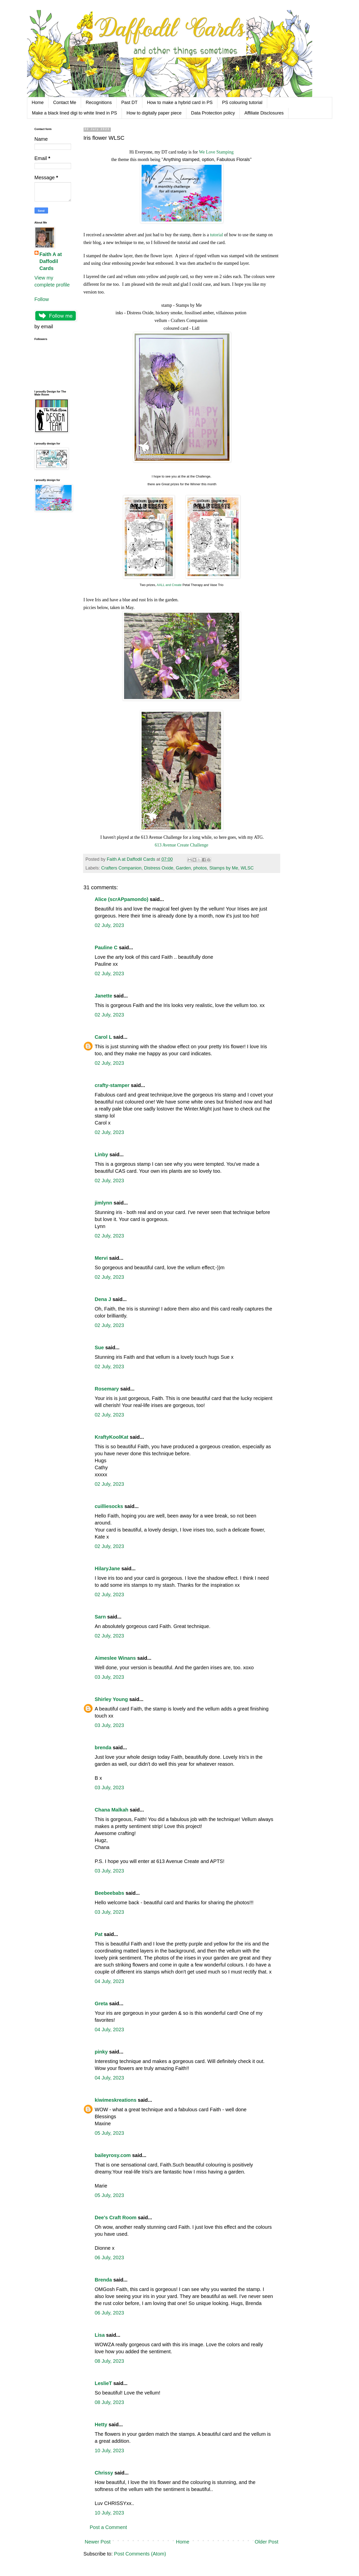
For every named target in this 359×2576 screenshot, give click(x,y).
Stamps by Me (223, 868)
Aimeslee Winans (115, 1658)
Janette (103, 995)
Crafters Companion (121, 868)
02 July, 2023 (109, 925)
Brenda (103, 2279)
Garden (183, 868)
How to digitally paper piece (154, 113)
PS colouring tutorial (242, 102)
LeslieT (103, 2383)
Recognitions (99, 102)
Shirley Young (111, 1699)
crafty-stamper (112, 1085)
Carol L (103, 1037)
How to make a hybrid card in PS (180, 102)
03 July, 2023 (109, 1677)
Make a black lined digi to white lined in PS (74, 113)
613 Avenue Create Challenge (181, 845)
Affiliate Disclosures (264, 113)
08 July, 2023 (109, 2361)
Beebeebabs (109, 1893)
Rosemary (107, 1389)
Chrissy (104, 2473)
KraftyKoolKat (111, 1437)
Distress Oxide (158, 868)
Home (38, 102)
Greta (101, 2003)
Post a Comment (108, 2527)
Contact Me (64, 102)
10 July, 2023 (109, 2450)
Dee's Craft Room (116, 2217)
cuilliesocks (109, 1506)
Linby (101, 1154)
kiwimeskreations (116, 2100)
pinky (101, 2051)
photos (200, 868)
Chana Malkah (111, 1809)
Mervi (101, 1258)
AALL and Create (169, 585)
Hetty (101, 2424)
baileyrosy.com (113, 2155)
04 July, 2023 (109, 1981)
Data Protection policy (213, 113)
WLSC (247, 868)
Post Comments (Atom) (140, 2553)
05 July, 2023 (109, 2133)
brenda (103, 1747)
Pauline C (106, 947)
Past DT (129, 102)
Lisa (100, 2335)
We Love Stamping (216, 152)
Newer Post (98, 2541)
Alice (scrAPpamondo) (121, 899)
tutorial (217, 234)
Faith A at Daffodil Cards (51, 261)
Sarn (100, 1617)
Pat (99, 1934)
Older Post (266, 2541)
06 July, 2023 (109, 2257)
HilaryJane (107, 1568)
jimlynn (103, 1203)
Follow (42, 299)
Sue (99, 1347)
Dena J (103, 1299)
